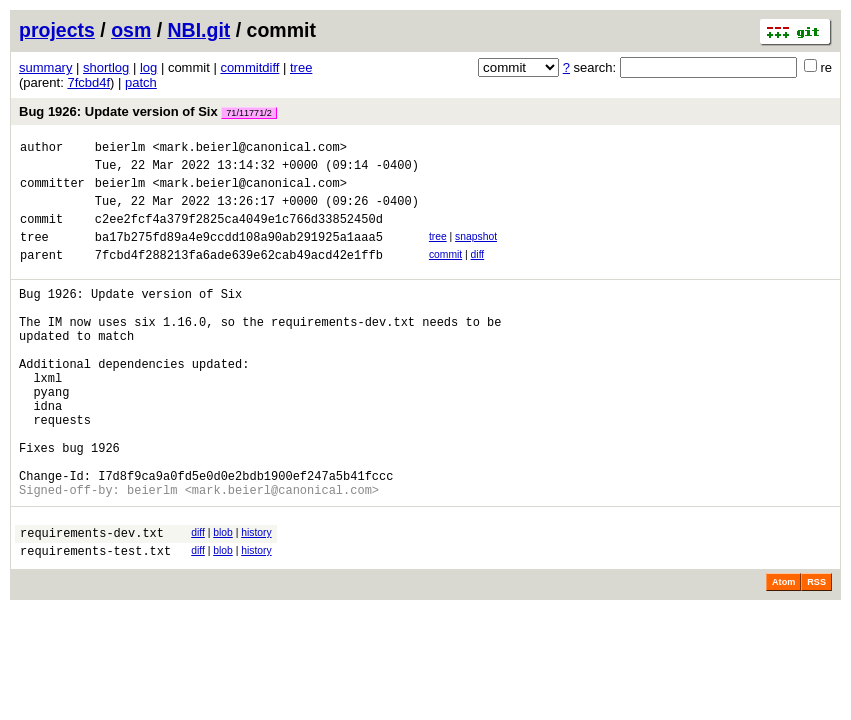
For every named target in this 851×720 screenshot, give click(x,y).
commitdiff (249, 67)
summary (45, 67)
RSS (816, 654)
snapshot (476, 251)
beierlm (120, 149)
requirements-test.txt (95, 622)
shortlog (106, 67)
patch (141, 82)
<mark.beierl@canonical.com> (249, 149)
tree (301, 67)
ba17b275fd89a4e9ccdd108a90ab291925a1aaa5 (239, 254)
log (148, 67)
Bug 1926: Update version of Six (148, 111)
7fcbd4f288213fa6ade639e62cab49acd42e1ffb (239, 275)
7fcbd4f (88, 82)
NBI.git (199, 30)
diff (478, 272)
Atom (783, 654)
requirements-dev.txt (92, 601)
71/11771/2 (249, 113)
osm (131, 30)
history (256, 598)
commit (445, 272)
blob (223, 598)
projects (57, 30)
